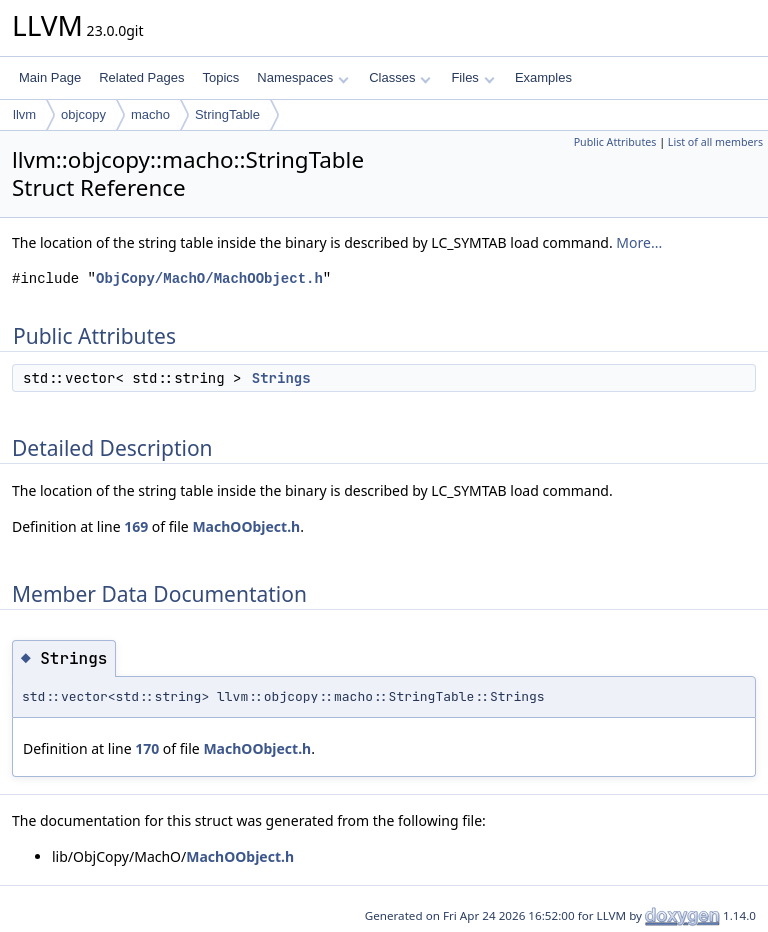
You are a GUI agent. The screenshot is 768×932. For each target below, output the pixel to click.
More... (639, 242)
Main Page (50, 77)
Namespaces (302, 77)
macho (150, 114)
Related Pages (141, 77)
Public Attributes (615, 142)
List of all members (715, 142)
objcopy (83, 114)
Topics (220, 77)
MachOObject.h (246, 526)
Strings (281, 378)
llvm (24, 114)
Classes (400, 77)
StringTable (227, 114)
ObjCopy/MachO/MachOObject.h (209, 278)
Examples (543, 77)
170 (147, 748)
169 (136, 526)
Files (472, 77)
